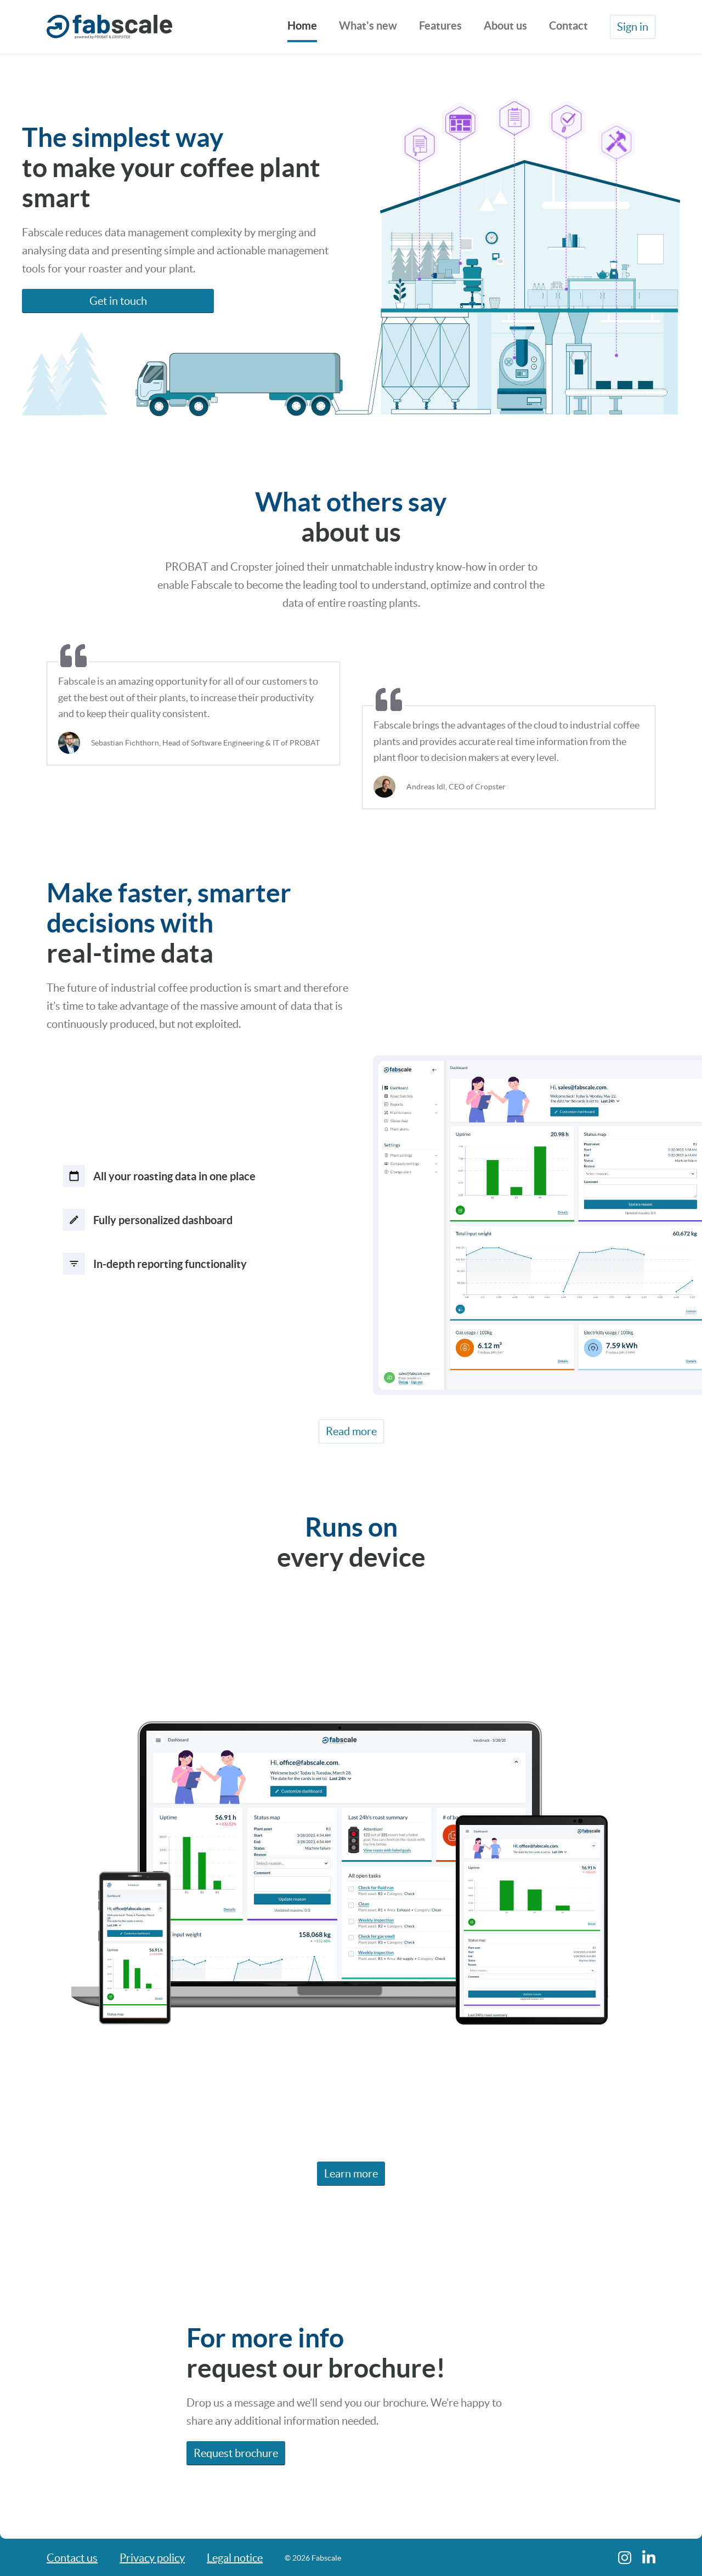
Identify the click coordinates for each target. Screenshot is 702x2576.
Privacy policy (152, 2558)
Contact (568, 25)
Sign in (632, 27)
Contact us (72, 2558)
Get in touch (118, 301)
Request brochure (236, 2456)
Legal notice (235, 2558)
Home (302, 25)
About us (505, 25)
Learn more (351, 2177)
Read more (351, 1435)
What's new (368, 25)
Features (440, 25)
